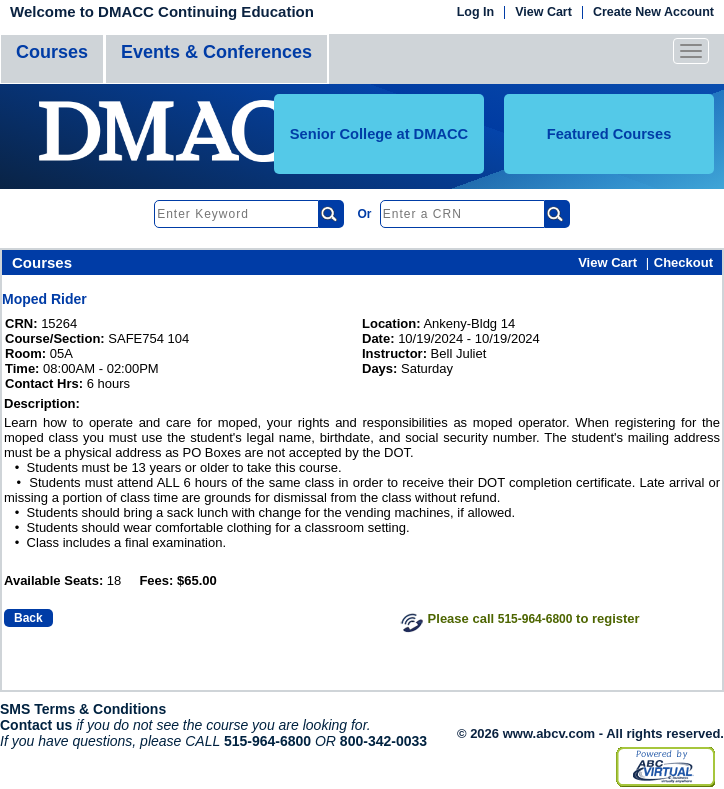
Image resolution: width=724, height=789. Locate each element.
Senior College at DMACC (379, 134)
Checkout (683, 262)
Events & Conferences (216, 52)
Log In (476, 12)
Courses (52, 52)
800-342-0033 (383, 741)
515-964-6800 (535, 619)
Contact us (36, 725)
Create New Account (653, 12)
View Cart (543, 12)
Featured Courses (609, 134)
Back (28, 618)
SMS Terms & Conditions (83, 709)
